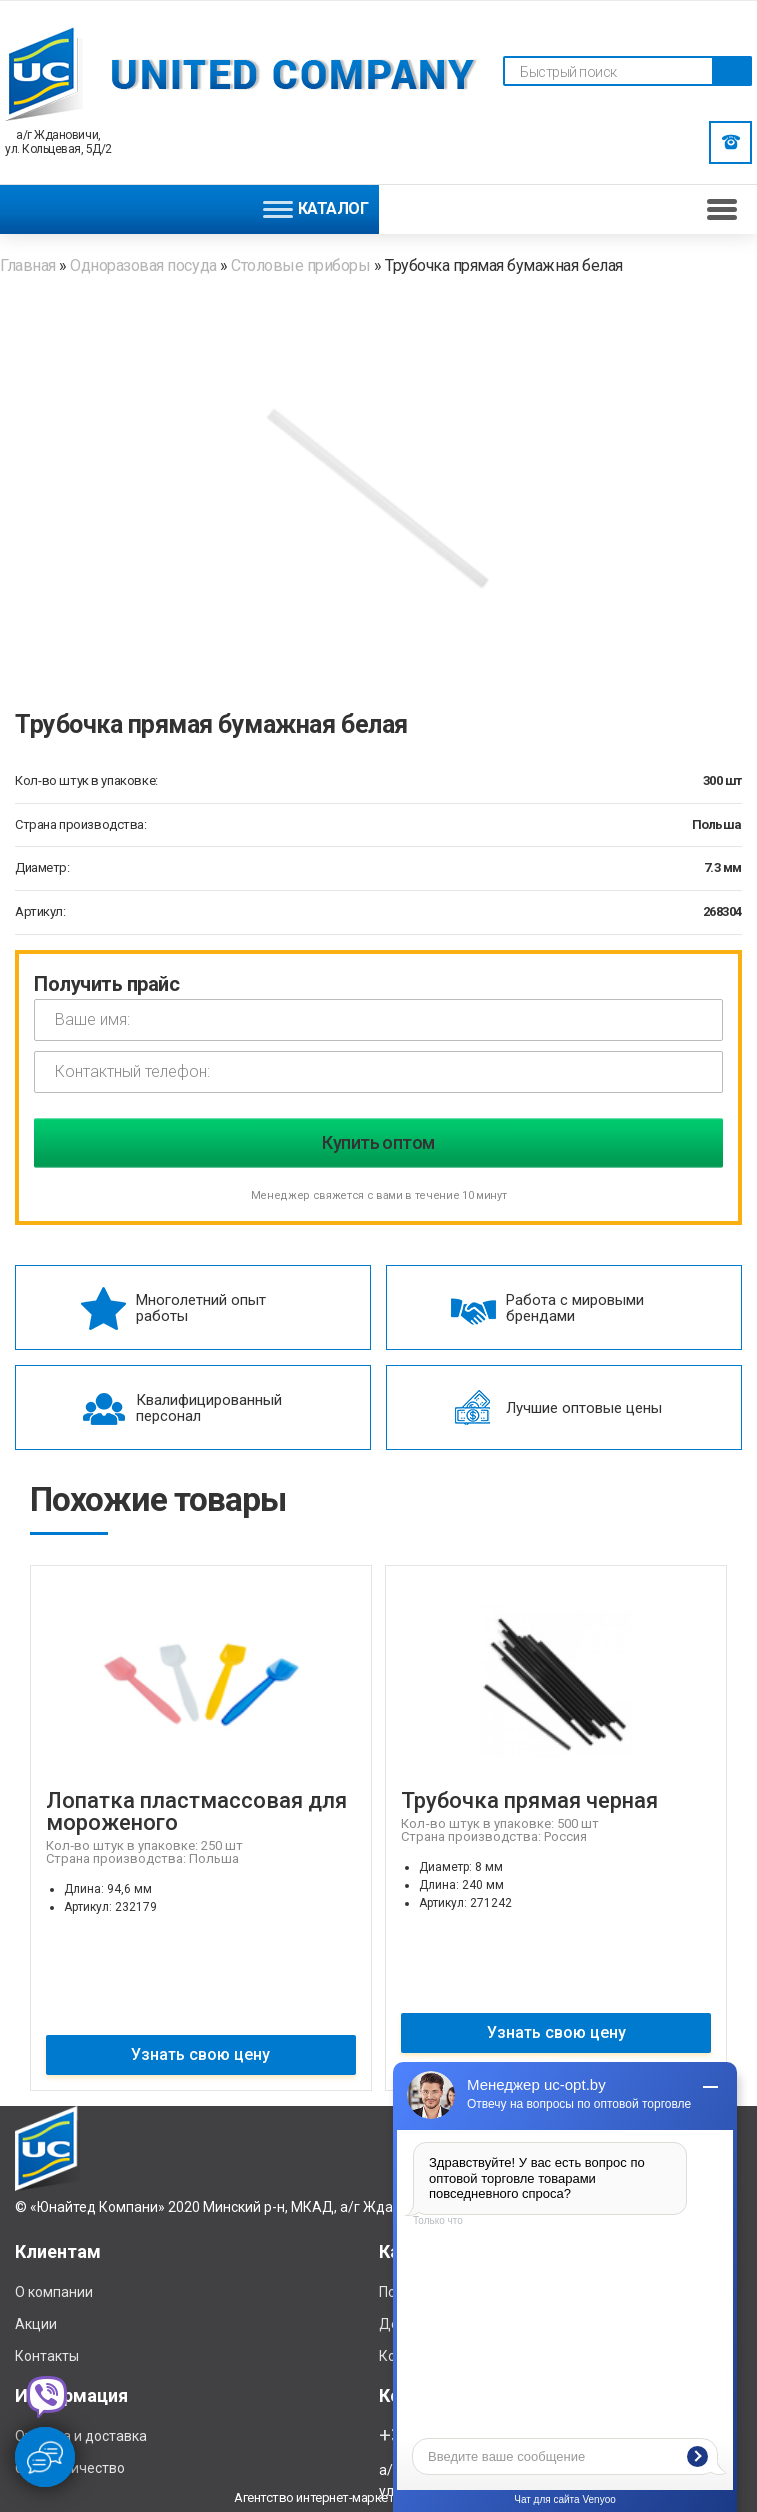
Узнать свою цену (200, 2054)
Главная (29, 265)
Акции (36, 2324)
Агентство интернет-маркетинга (326, 2497)
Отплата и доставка (81, 2436)
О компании (54, 2292)
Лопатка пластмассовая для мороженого (196, 1811)
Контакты (47, 2356)
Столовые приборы (300, 265)
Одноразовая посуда (143, 265)
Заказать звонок (731, 142)
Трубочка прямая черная (529, 1800)
